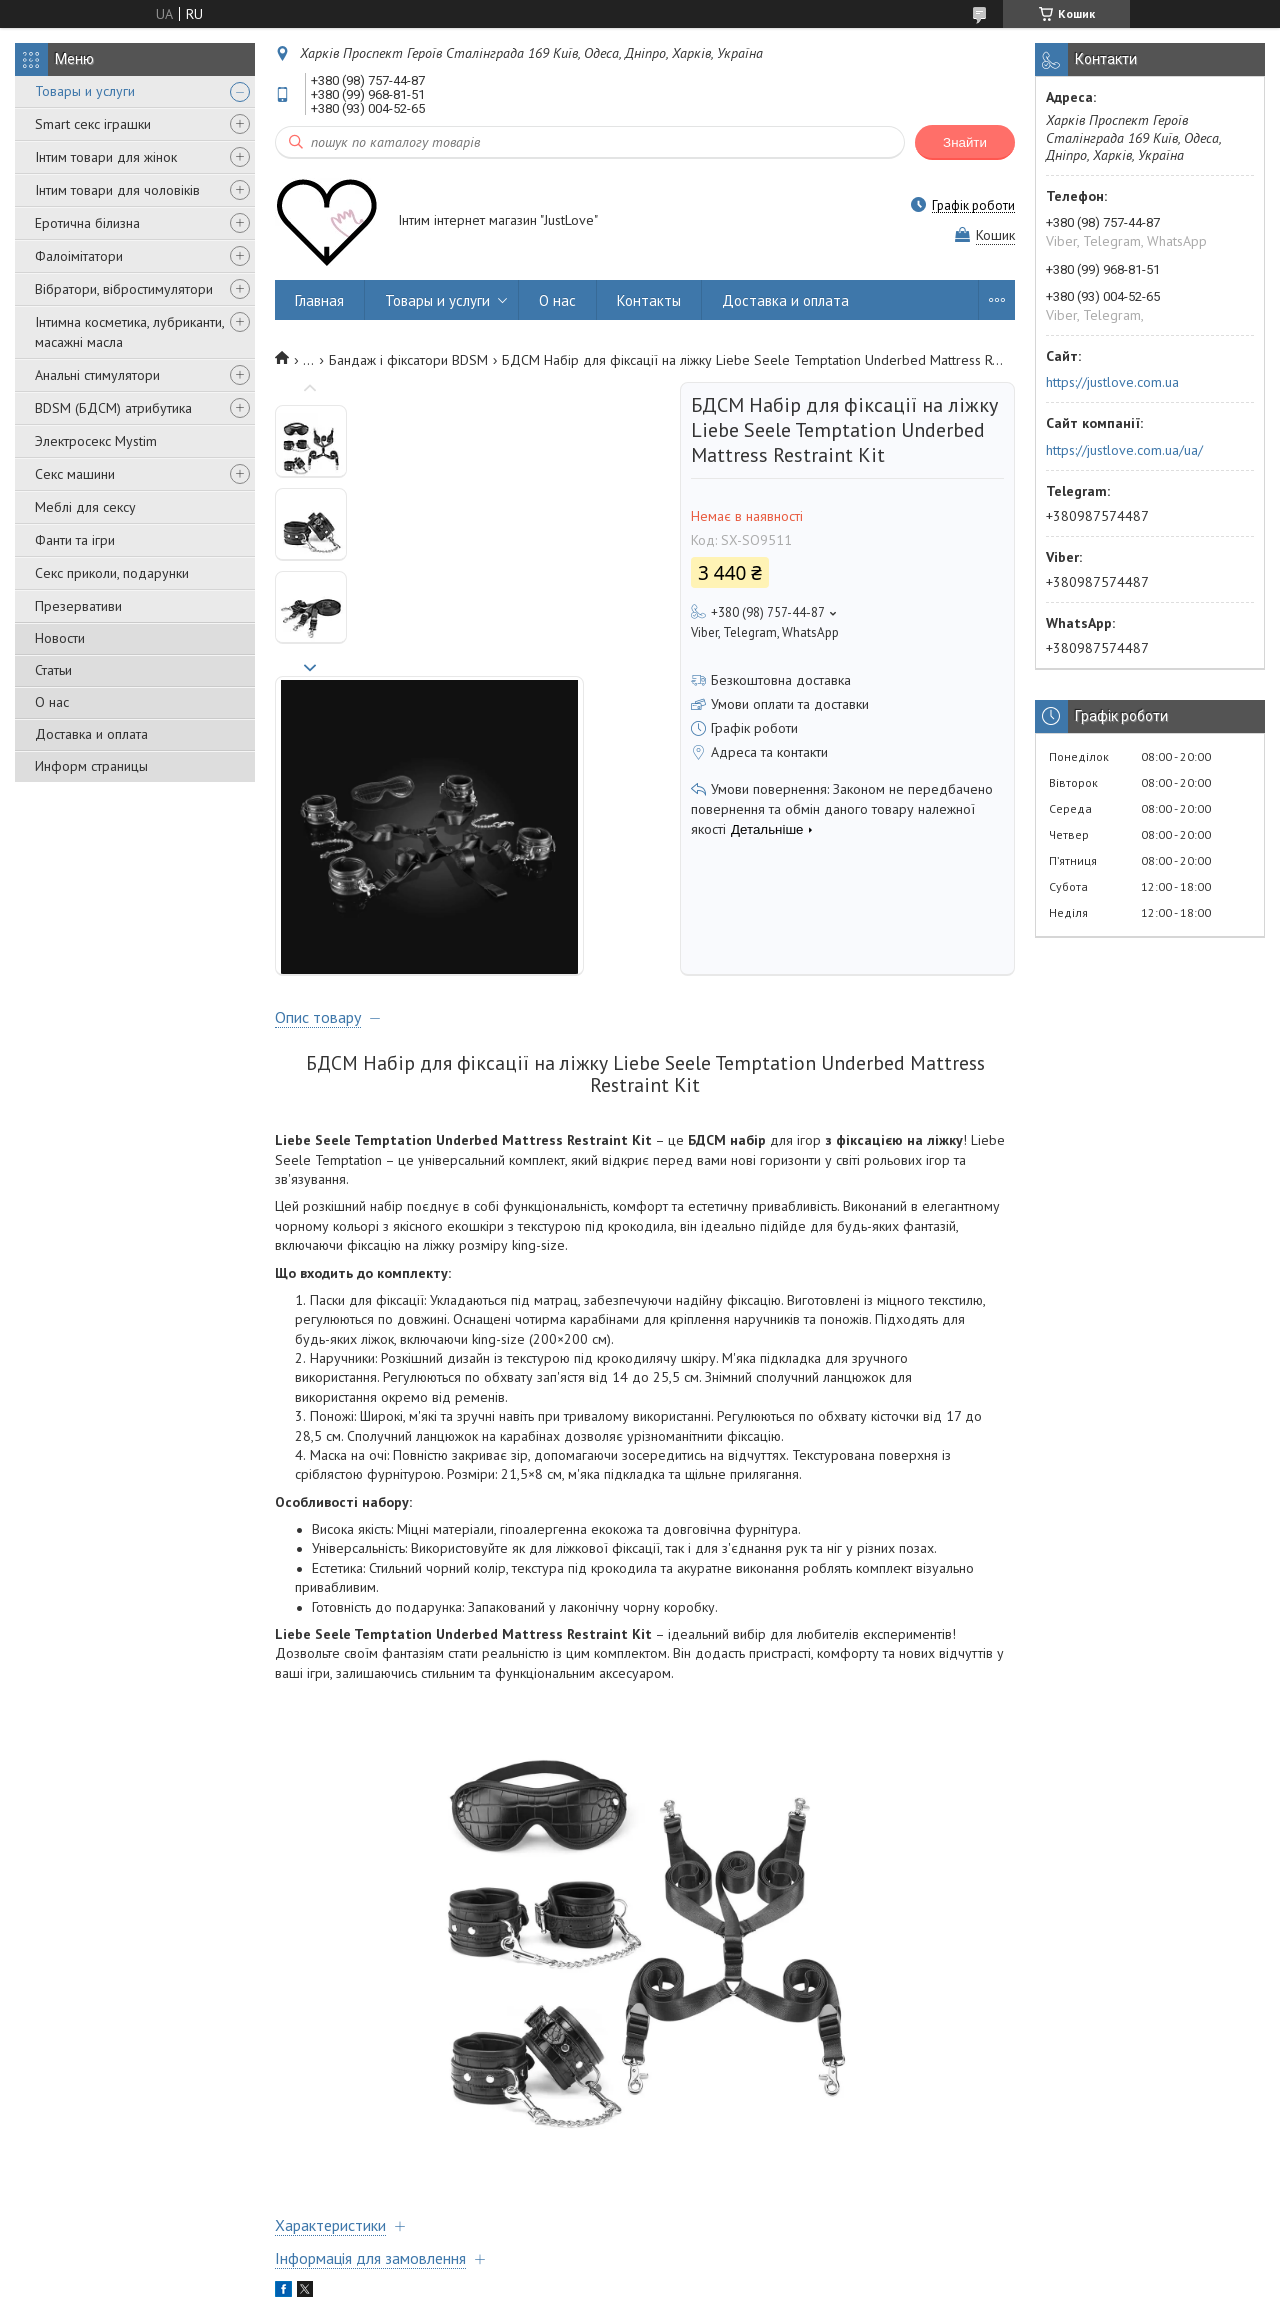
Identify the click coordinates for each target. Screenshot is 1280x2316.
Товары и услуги (85, 91)
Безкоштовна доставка (781, 680)
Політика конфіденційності (844, 2296)
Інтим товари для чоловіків (117, 190)
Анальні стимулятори (97, 375)
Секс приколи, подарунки (112, 573)
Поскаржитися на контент (687, 2296)
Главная (319, 300)
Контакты (649, 300)
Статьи (53, 670)
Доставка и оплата (91, 734)
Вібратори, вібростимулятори (124, 289)
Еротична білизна (87, 223)
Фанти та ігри (75, 540)
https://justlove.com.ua (1112, 382)
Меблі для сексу (85, 507)
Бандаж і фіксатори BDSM (408, 360)
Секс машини (75, 474)
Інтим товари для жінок (106, 157)
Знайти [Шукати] (965, 142)
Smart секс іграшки (93, 124)
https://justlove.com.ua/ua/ (1124, 450)
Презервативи (78, 606)
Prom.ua (735, 2260)
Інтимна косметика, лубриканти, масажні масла (129, 332)
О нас (52, 702)
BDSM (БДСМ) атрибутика (113, 408)
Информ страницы (91, 766)
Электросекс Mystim (96, 441)
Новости (60, 638)
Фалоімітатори (79, 256)
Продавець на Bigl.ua (640, 2278)
